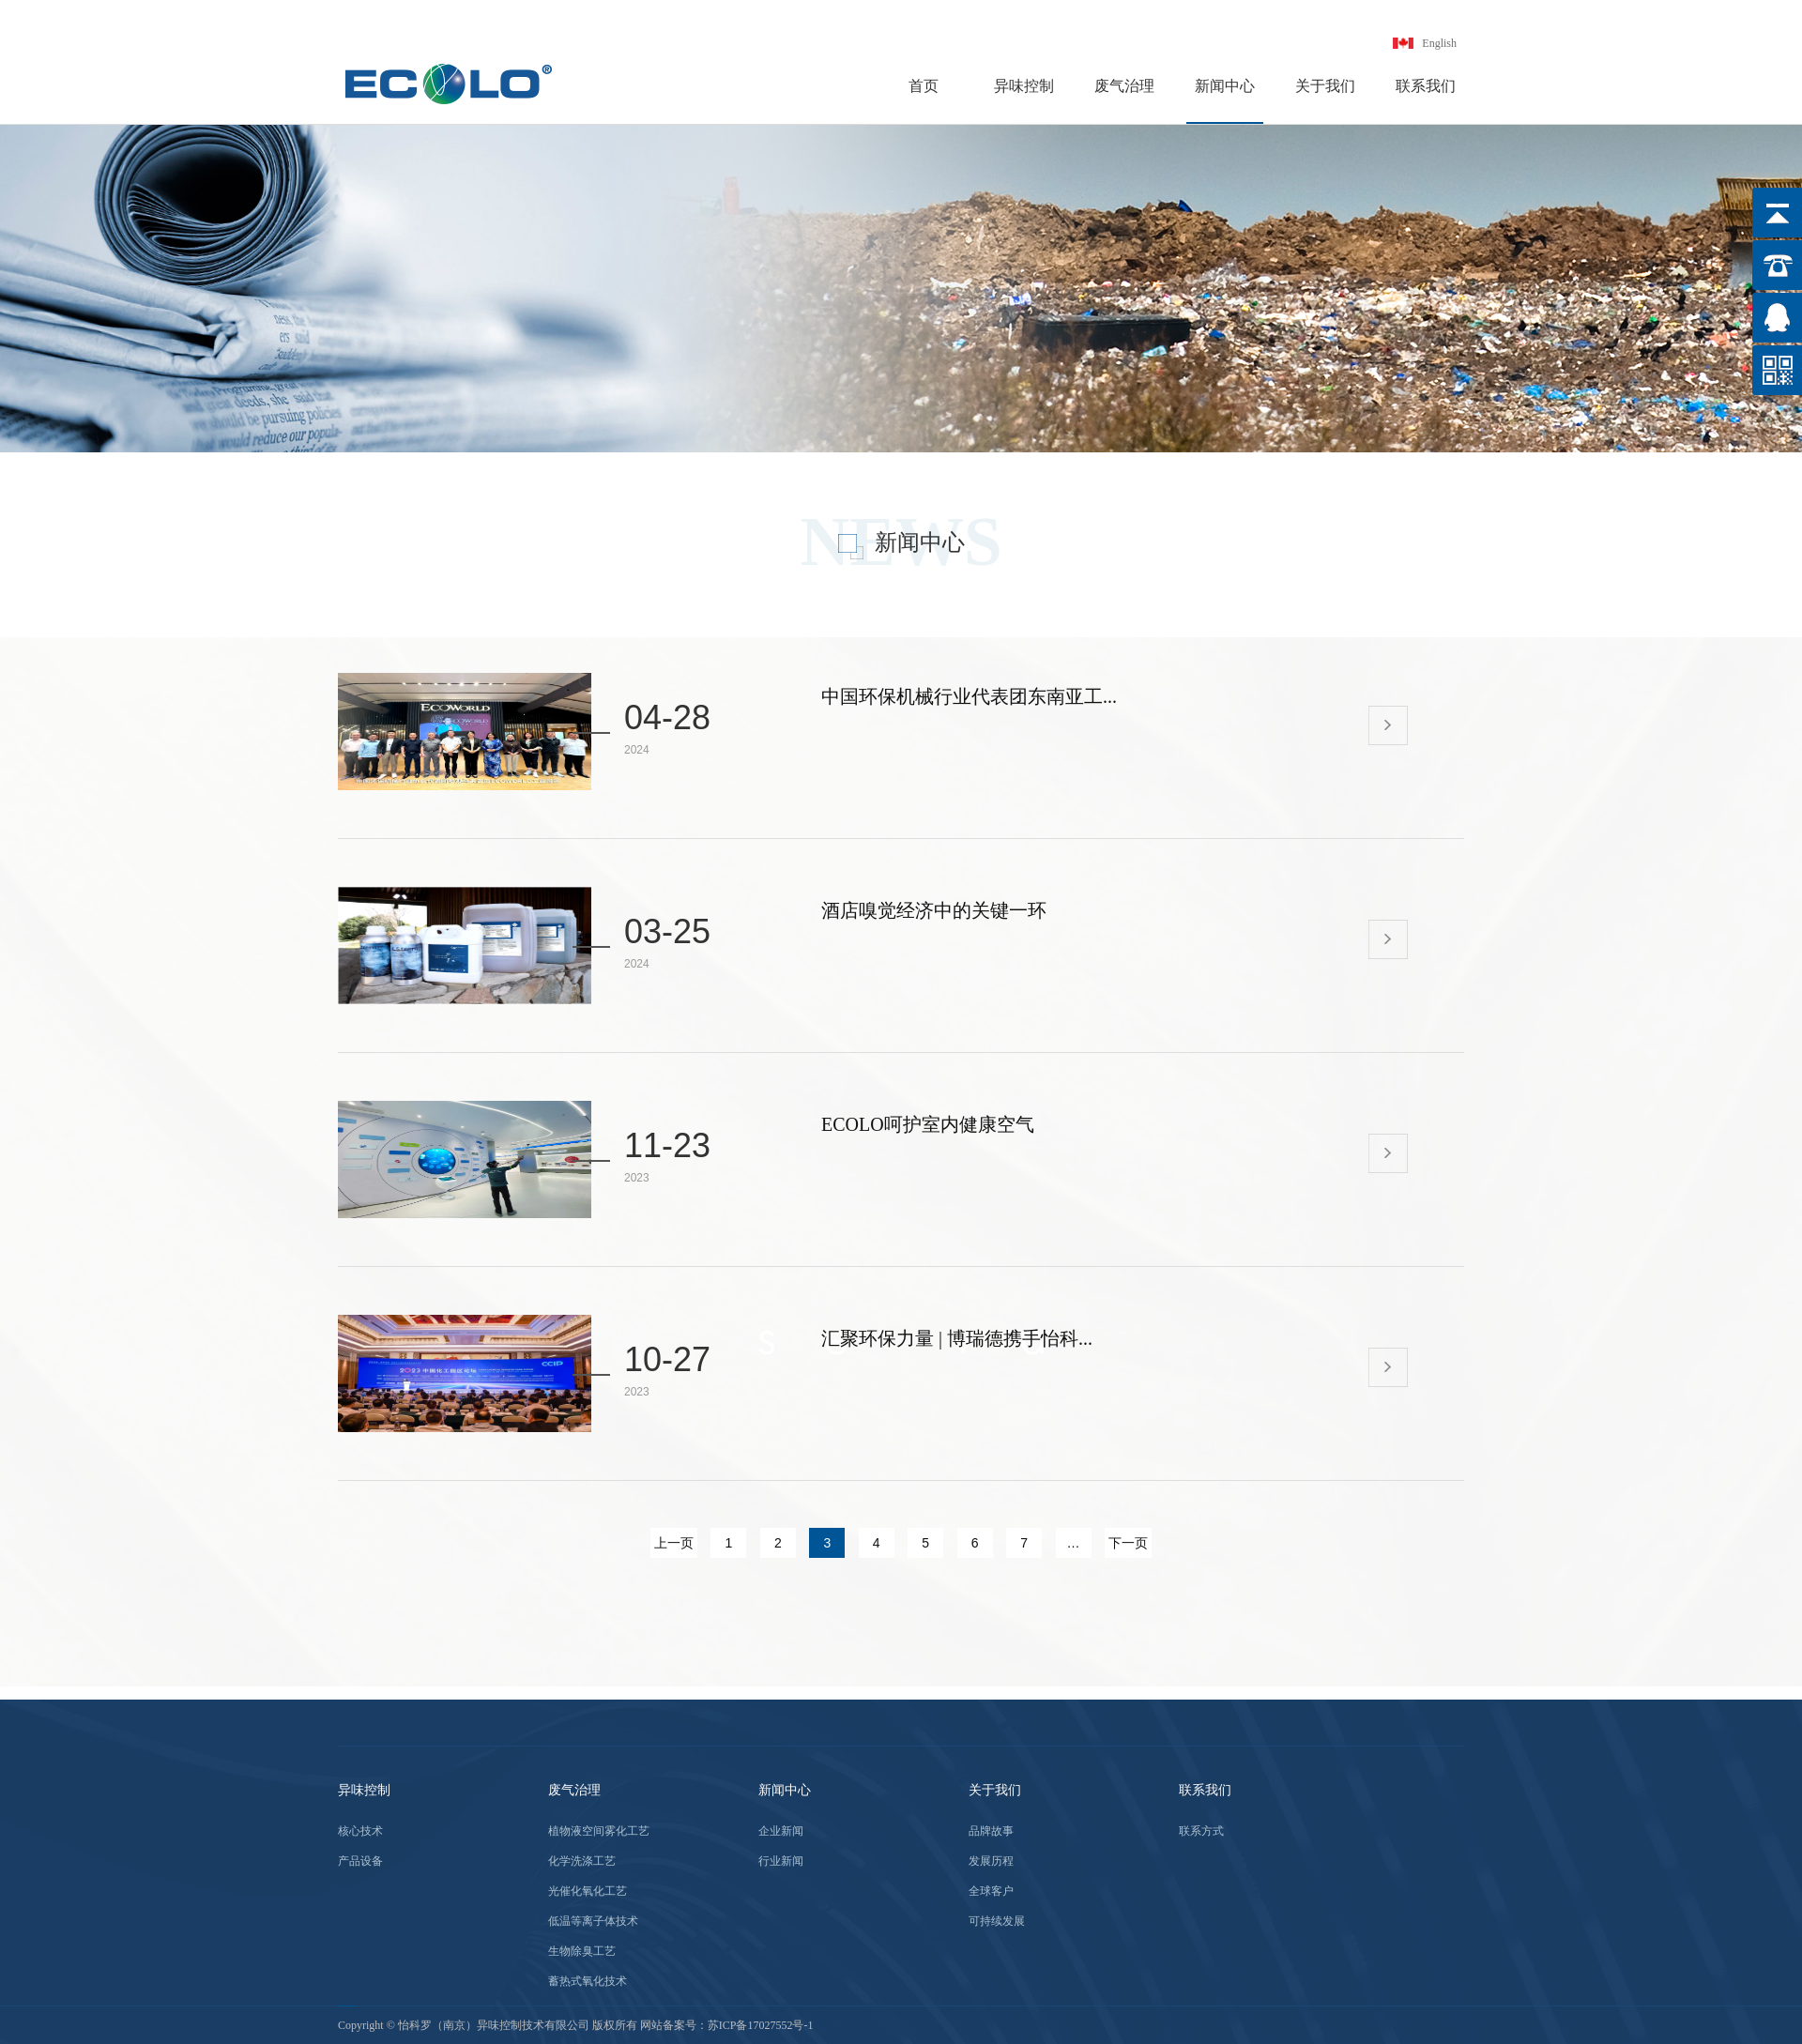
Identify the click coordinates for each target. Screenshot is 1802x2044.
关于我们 (1325, 86)
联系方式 (1201, 1831)
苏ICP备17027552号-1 (761, 2025)
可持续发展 (997, 1921)
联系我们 (1426, 86)
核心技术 (360, 1831)
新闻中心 (1225, 86)
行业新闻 (780, 1861)
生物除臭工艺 (582, 1951)
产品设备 (360, 1861)
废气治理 (1124, 86)
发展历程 (991, 1861)
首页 (924, 86)
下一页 (1128, 1542)
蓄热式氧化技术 (587, 1981)
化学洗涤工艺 (582, 1861)
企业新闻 (780, 1831)
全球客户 (991, 1891)
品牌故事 (991, 1831)
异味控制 (1024, 86)
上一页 (674, 1542)
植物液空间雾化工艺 (598, 1831)
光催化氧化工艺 (587, 1891)
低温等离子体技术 (593, 1921)
